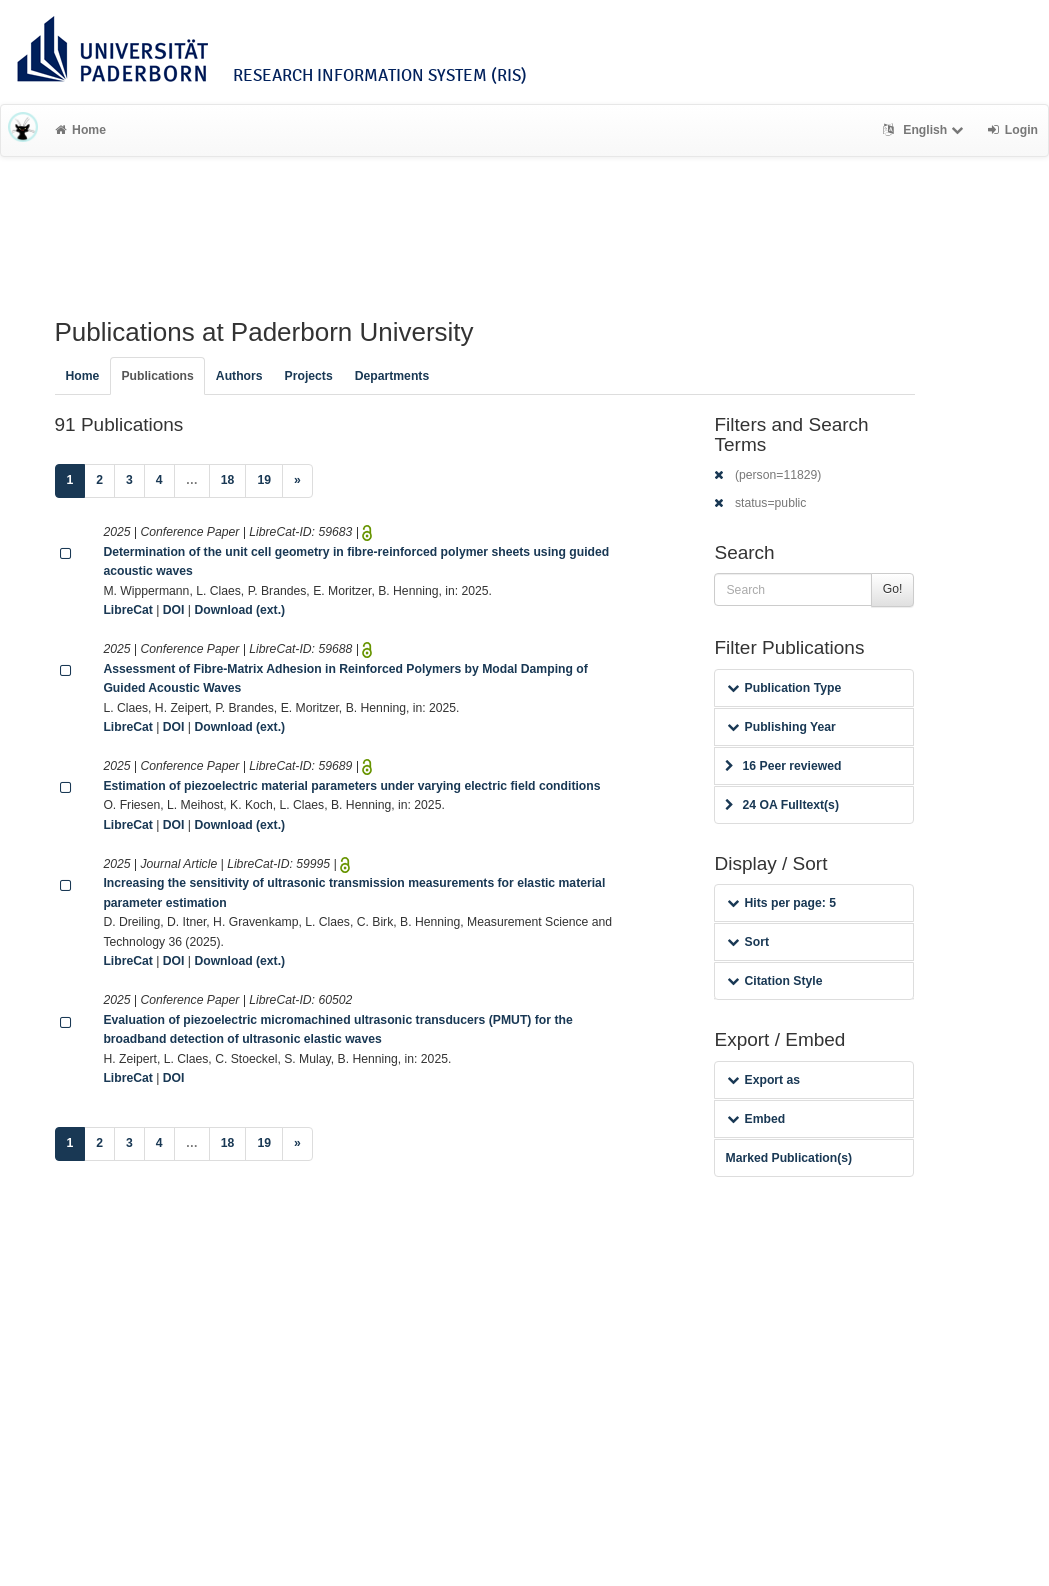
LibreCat (127, 610)
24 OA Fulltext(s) (781, 805)
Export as (763, 1080)
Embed (756, 1119)
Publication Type (784, 688)
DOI (174, 610)
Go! (893, 589)
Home (80, 130)
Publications (157, 376)
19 (264, 480)
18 (228, 480)
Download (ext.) (239, 610)
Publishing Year (781, 727)
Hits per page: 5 (781, 903)
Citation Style (774, 981)
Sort (747, 942)
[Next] (297, 481)
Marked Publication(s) (788, 1158)
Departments (392, 376)
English (925, 130)
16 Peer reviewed (783, 766)
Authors (239, 376)
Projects (309, 376)
